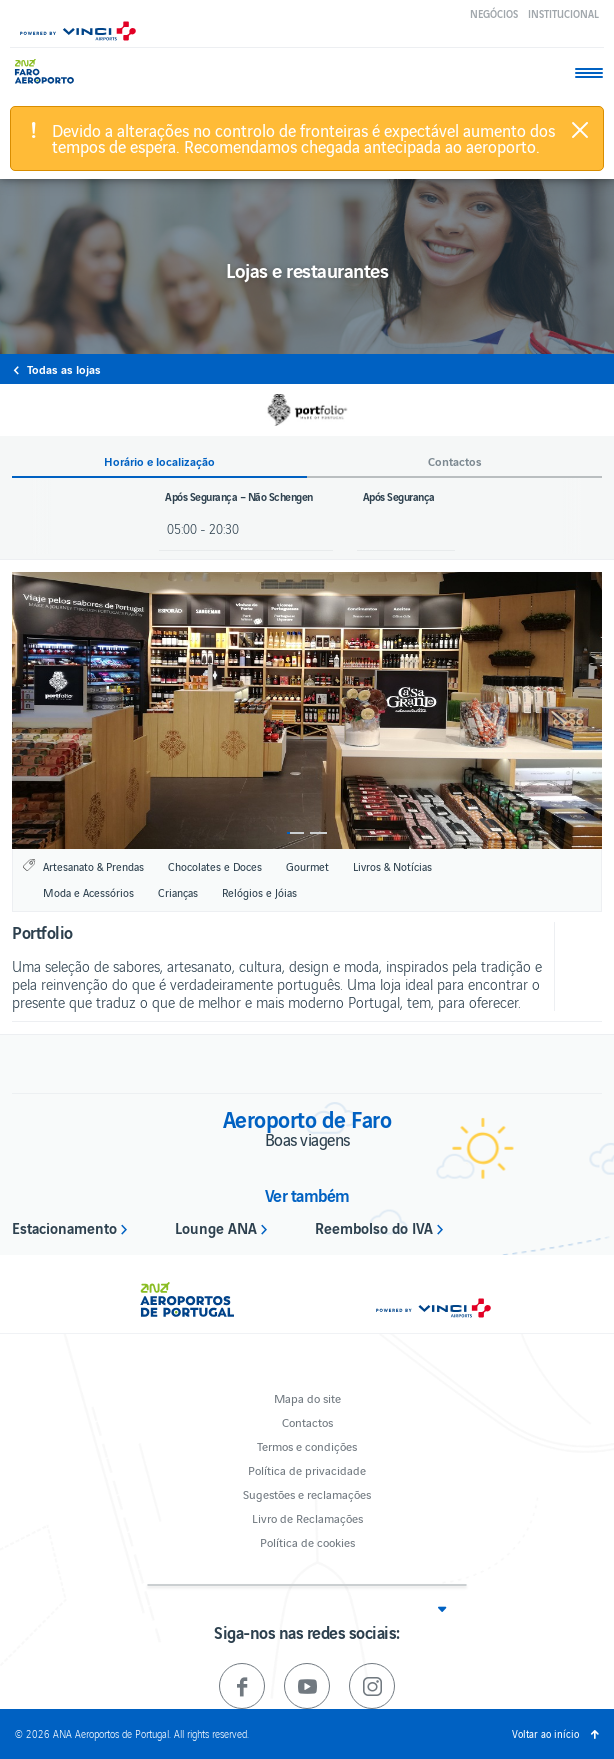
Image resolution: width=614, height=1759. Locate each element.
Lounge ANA (216, 1227)
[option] (307, 710)
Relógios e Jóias (259, 892)
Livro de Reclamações (307, 1517)
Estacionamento (64, 1227)
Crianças (178, 892)
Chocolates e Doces (215, 866)
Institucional (563, 13)
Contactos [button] (455, 461)
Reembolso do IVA (374, 1227)
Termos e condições (307, 1445)
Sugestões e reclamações (307, 1493)
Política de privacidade (307, 1469)
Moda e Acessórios (88, 892)
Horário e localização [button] (159, 461)
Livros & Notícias (392, 866)
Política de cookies (307, 1541)
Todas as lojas (64, 369)
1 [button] (295, 833)
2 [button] (318, 833)
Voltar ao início (545, 1733)
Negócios (494, 13)
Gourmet (307, 866)
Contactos (307, 1421)
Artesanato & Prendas (93, 866)
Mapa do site (307, 1397)
